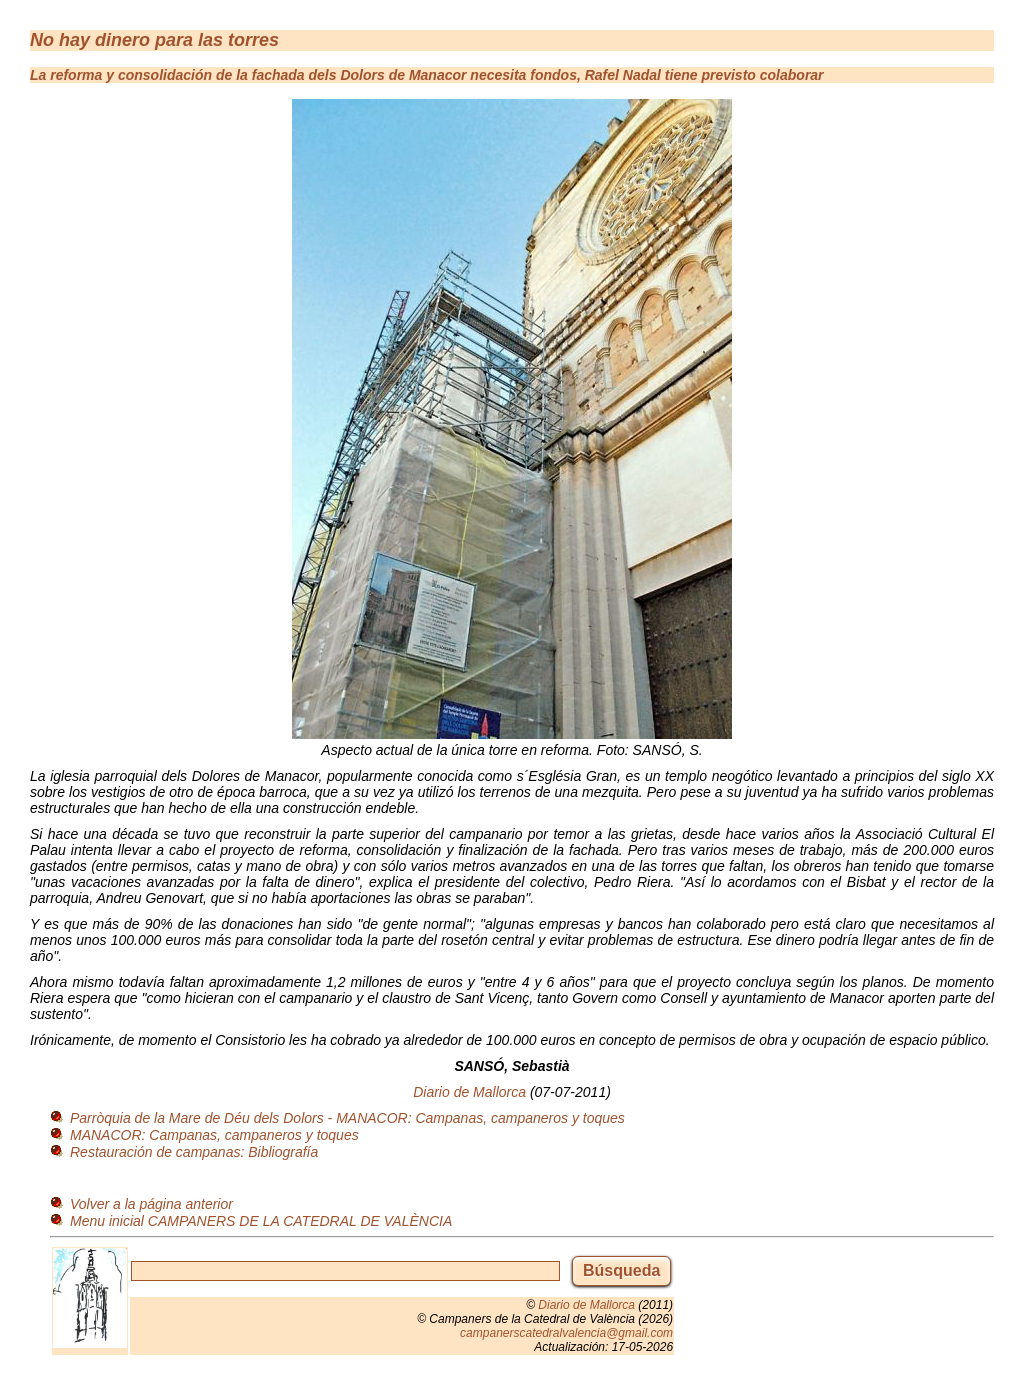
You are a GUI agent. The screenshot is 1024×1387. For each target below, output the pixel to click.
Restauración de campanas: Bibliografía (194, 1152)
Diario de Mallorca (469, 1092)
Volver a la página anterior (151, 1204)
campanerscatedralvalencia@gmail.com (566, 1333)
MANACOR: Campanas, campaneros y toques (214, 1135)
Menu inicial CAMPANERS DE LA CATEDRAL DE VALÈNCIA (261, 1221)
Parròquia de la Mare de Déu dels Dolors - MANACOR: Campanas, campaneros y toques (347, 1118)
